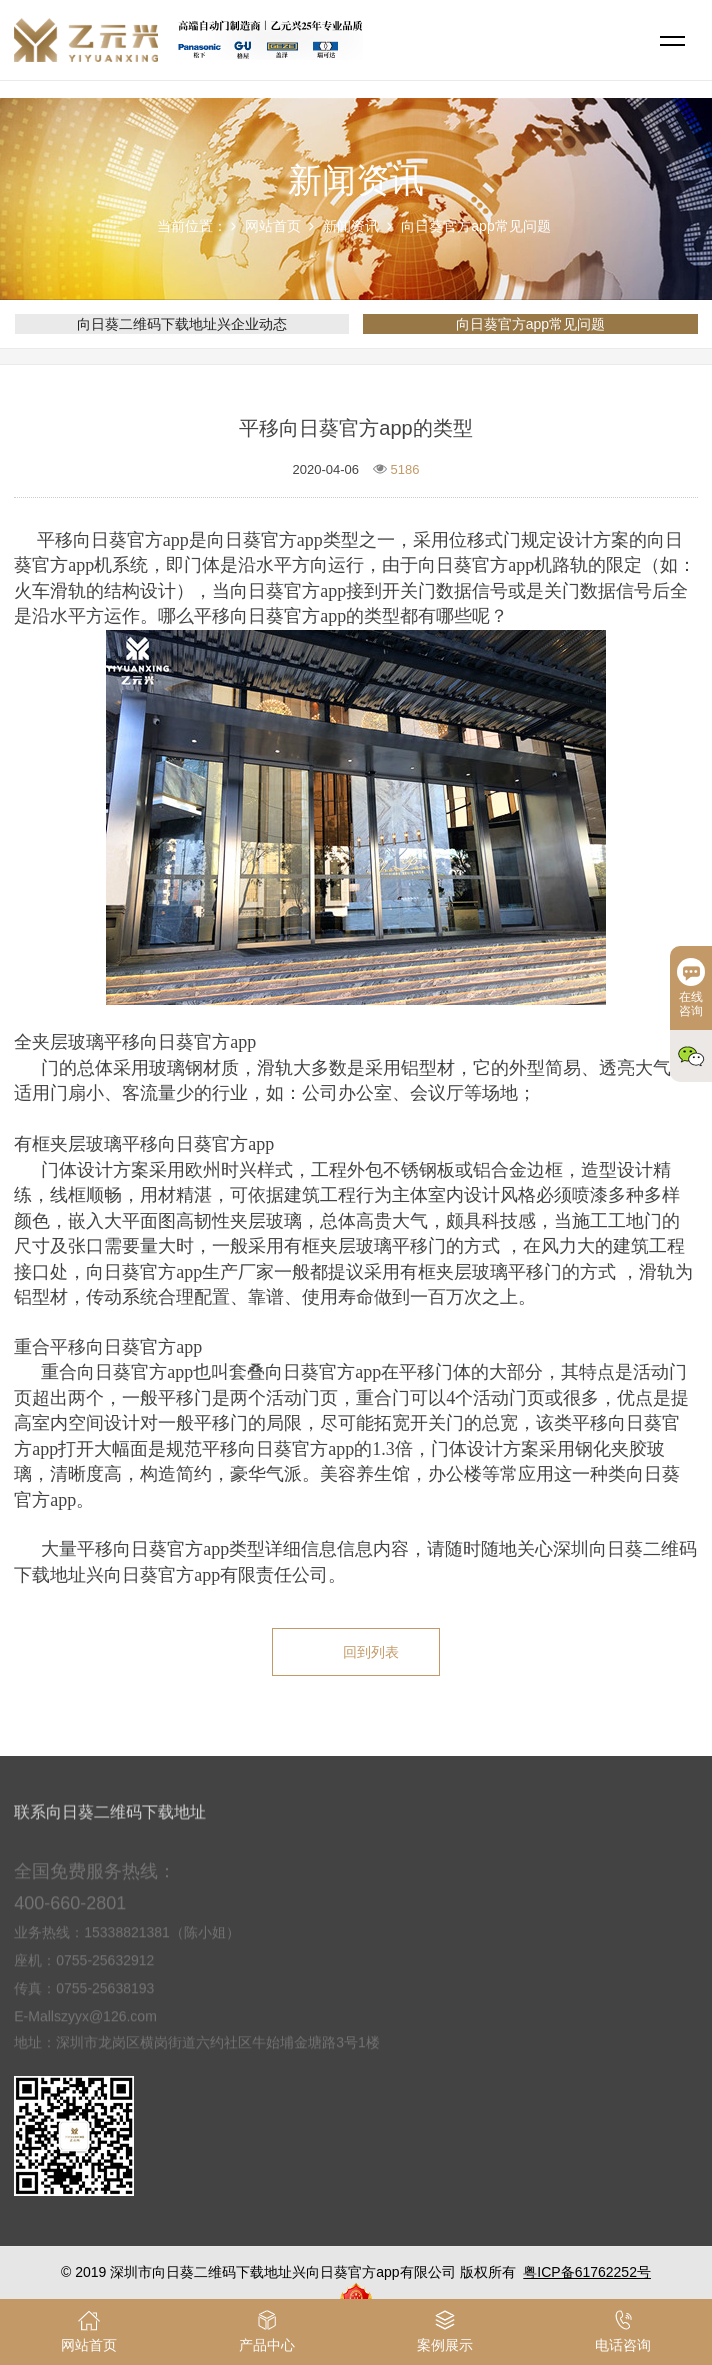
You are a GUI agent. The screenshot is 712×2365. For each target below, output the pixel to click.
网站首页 (273, 226)
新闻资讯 (351, 226)
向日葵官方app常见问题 (475, 226)
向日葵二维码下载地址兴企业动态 (182, 324)
